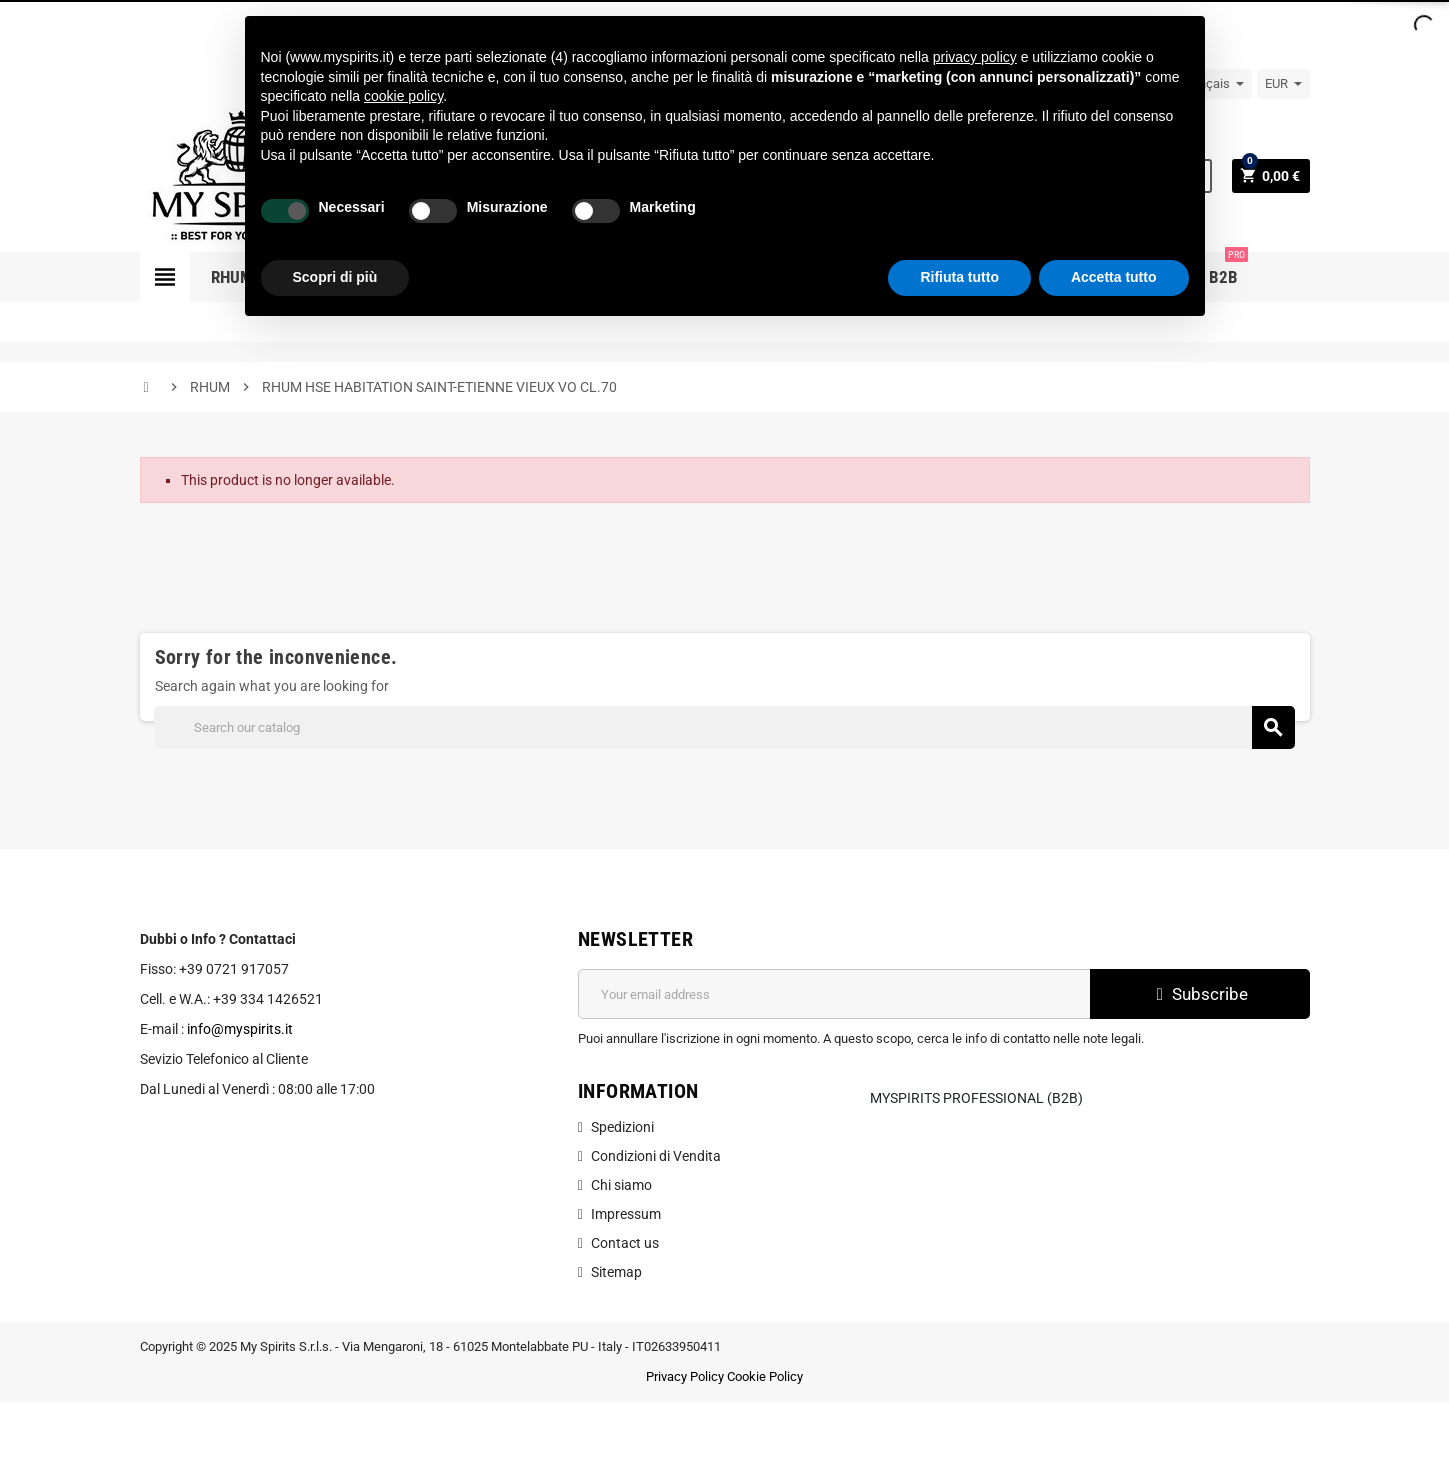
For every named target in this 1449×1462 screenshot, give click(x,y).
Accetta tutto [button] (1114, 277)
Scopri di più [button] (335, 277)
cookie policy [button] (403, 96)
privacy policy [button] (975, 57)
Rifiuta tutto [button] (959, 277)
